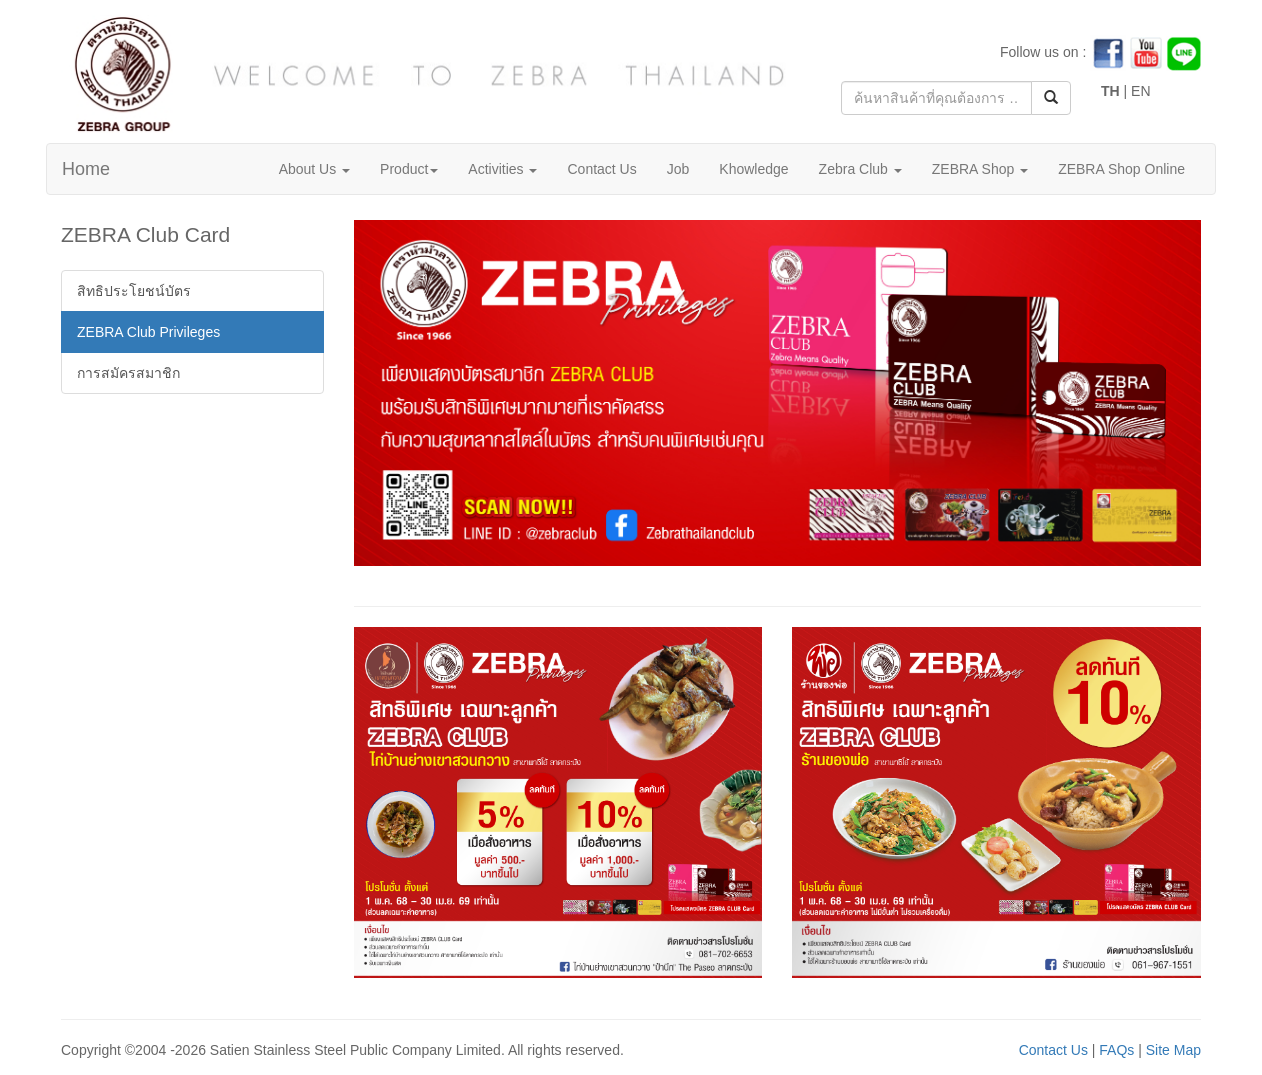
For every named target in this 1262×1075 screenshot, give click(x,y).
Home (86, 169)
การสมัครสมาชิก (128, 373)
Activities (502, 169)
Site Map (1173, 1050)
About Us (314, 169)
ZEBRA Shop (980, 169)
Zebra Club (860, 169)
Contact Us (601, 169)
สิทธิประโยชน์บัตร (134, 291)
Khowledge (753, 169)
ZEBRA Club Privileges (148, 332)
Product (409, 169)
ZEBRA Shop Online (1121, 169)
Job (678, 169)
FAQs (1116, 1050)
